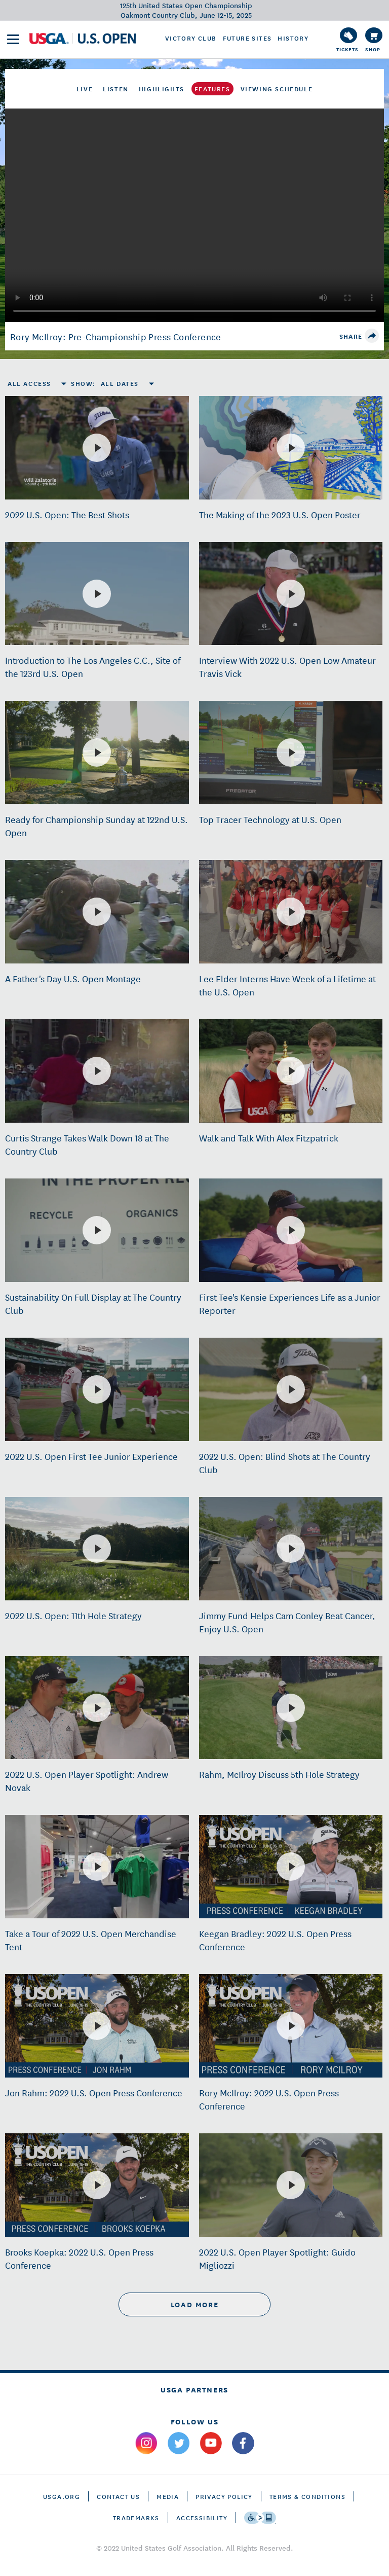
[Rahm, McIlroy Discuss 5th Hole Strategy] (291, 1708)
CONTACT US (118, 2496)
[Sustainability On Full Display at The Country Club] (97, 1230)
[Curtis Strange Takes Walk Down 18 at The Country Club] (97, 1071)
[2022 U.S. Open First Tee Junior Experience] (97, 1389)
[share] (372, 336)
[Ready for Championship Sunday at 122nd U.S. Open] (97, 752)
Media (168, 2496)
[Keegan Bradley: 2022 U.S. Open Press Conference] (291, 1866)
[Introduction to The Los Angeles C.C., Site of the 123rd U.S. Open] (97, 594)
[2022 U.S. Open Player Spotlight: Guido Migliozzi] (291, 2185)
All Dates (120, 383)
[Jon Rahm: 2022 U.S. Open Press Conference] (97, 2026)
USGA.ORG (61, 2496)
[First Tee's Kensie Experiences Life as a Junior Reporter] (291, 1230)
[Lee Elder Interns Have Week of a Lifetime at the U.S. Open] (291, 912)
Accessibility (201, 2517)
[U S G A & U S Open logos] (82, 38)
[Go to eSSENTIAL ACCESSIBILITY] (260, 2518)
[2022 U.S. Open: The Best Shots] (97, 448)
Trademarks (136, 2517)
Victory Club (191, 38)
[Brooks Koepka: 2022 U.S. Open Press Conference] (97, 2185)
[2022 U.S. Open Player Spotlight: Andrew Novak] (97, 1708)
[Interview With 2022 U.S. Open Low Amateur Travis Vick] (291, 594)
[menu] (13, 39)
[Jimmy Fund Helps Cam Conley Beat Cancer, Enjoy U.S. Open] (291, 1548)
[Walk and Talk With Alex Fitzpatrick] (291, 1071)
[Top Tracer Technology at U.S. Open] (291, 752)
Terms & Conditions (307, 2496)
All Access (29, 383)
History (293, 38)
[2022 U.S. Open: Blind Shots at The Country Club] (291, 1389)
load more (194, 2304)
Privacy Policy (224, 2496)
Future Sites (247, 38)
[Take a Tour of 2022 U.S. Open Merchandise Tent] (97, 1866)
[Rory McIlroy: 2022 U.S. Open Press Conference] (291, 2026)
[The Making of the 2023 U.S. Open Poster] (291, 448)
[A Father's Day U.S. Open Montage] (97, 912)
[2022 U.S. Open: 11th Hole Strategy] (97, 1548)
